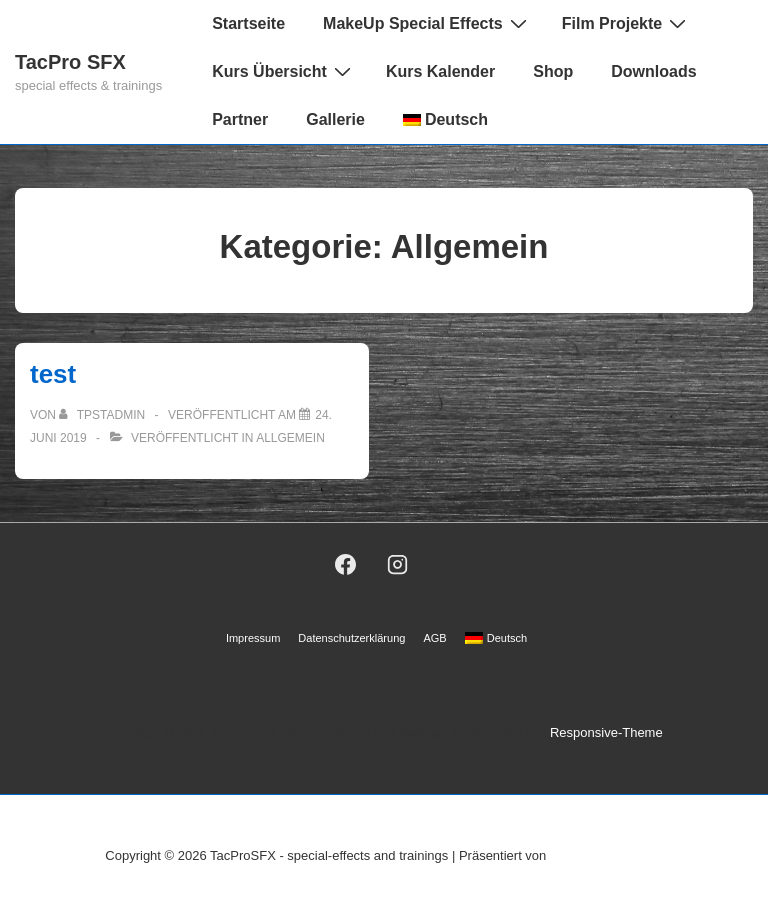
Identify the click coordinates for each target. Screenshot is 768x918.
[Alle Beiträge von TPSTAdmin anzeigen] (103, 415)
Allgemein (290, 438)
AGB (434, 638)
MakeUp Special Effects (427, 23)
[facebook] (345, 564)
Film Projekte (626, 23)
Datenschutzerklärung (351, 638)
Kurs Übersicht (284, 71)
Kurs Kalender (440, 71)
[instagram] (398, 564)
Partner (240, 119)
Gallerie (335, 119)
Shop (553, 71)
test (53, 374)
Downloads (653, 71)
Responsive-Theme (606, 732)
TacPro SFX (70, 62)
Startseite (248, 23)
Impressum (253, 638)
